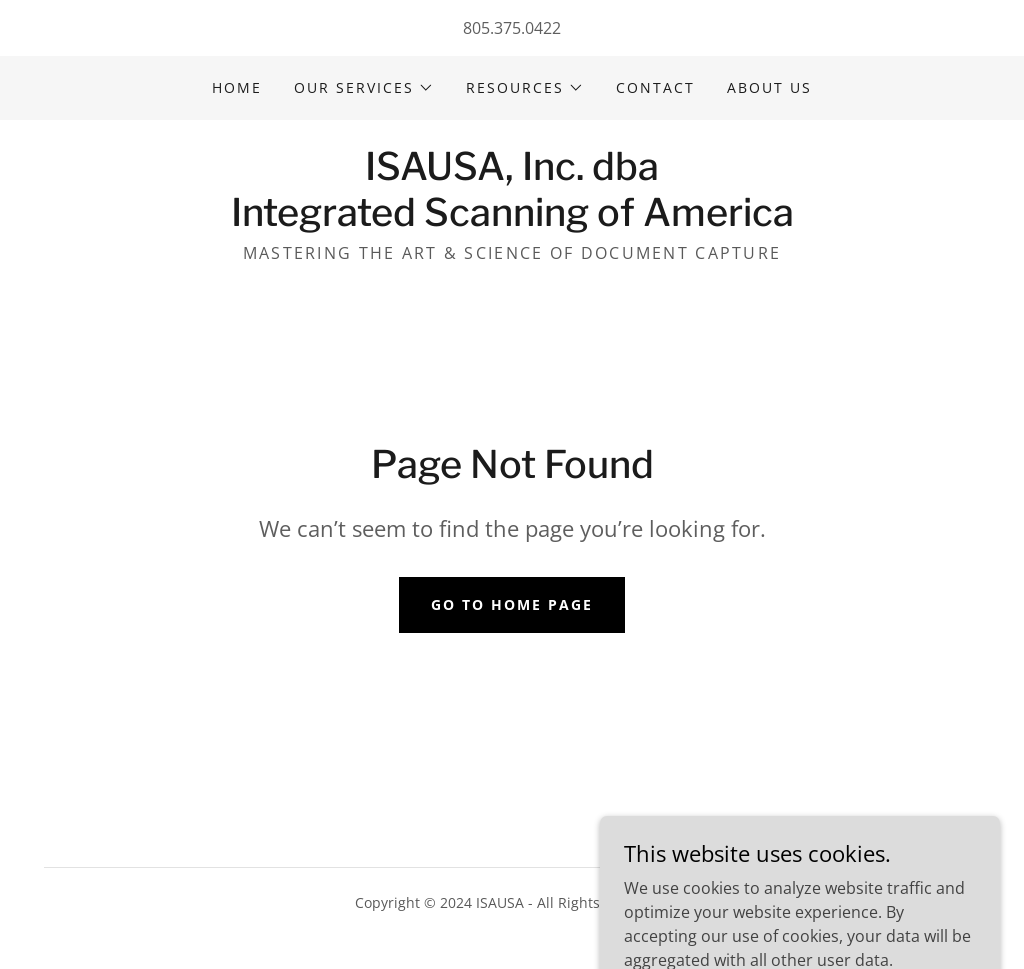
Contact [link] (655, 87)
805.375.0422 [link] (512, 28)
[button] (364, 88)
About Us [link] (769, 87)
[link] (512, 220)
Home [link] (237, 87)
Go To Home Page (512, 604)
